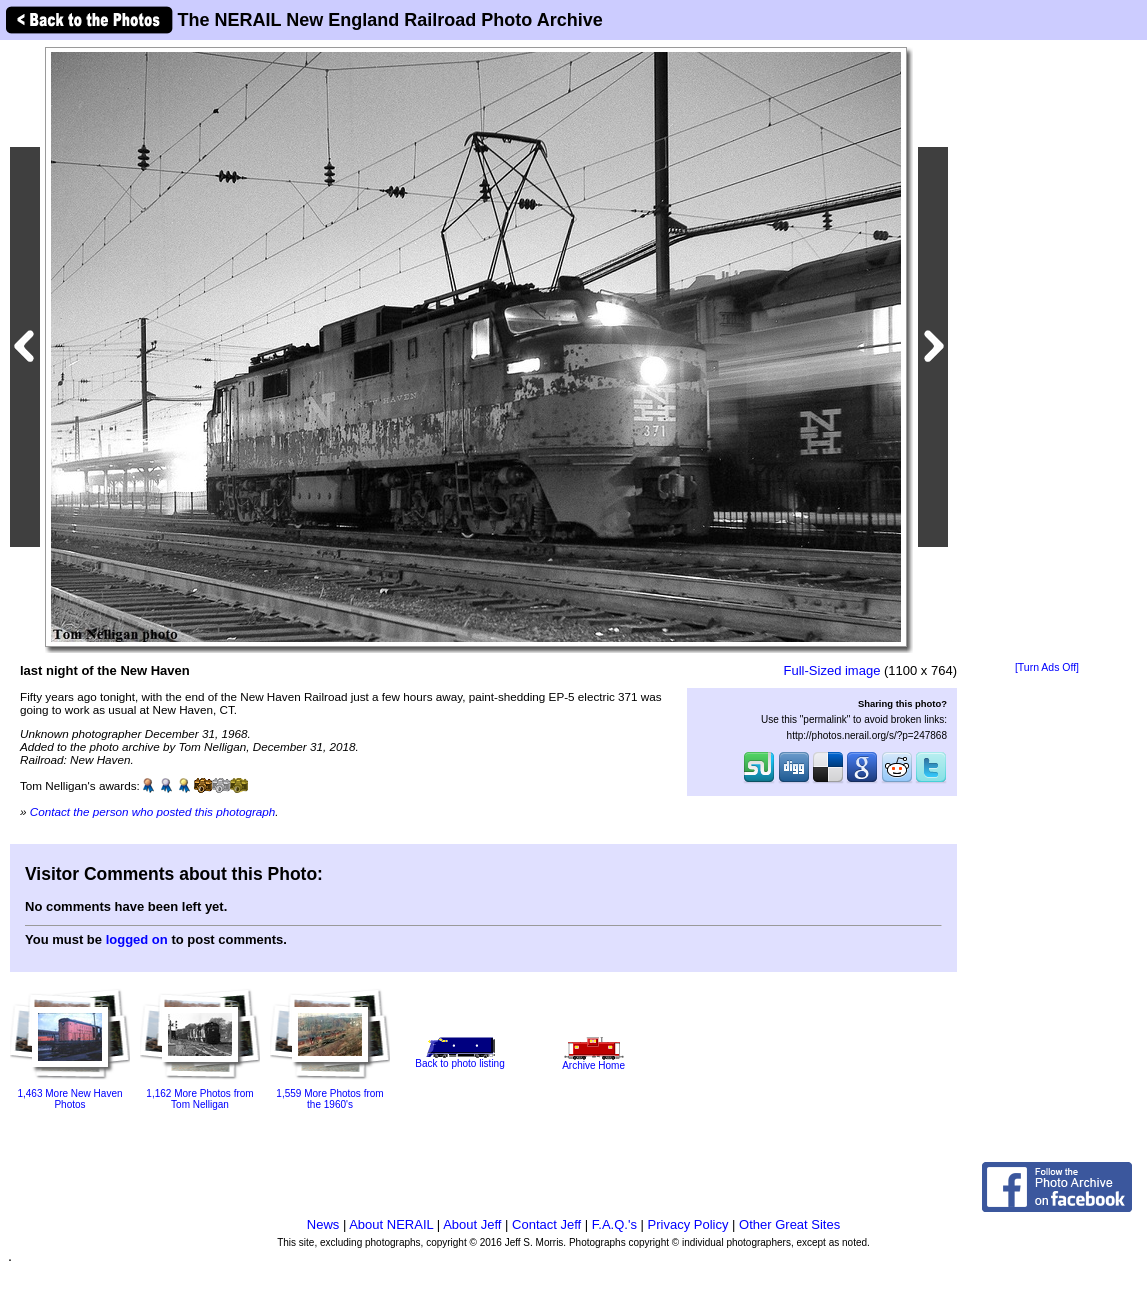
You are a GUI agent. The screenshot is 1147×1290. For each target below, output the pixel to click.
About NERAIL (391, 1224)
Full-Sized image (832, 670)
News (323, 1224)
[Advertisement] (1047, 352)
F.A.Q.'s (614, 1224)
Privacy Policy (688, 1224)
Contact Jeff (546, 1224)
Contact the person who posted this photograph (153, 811)
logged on (137, 939)
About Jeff (472, 1224)
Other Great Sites (789, 1224)
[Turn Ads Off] (1047, 667)
